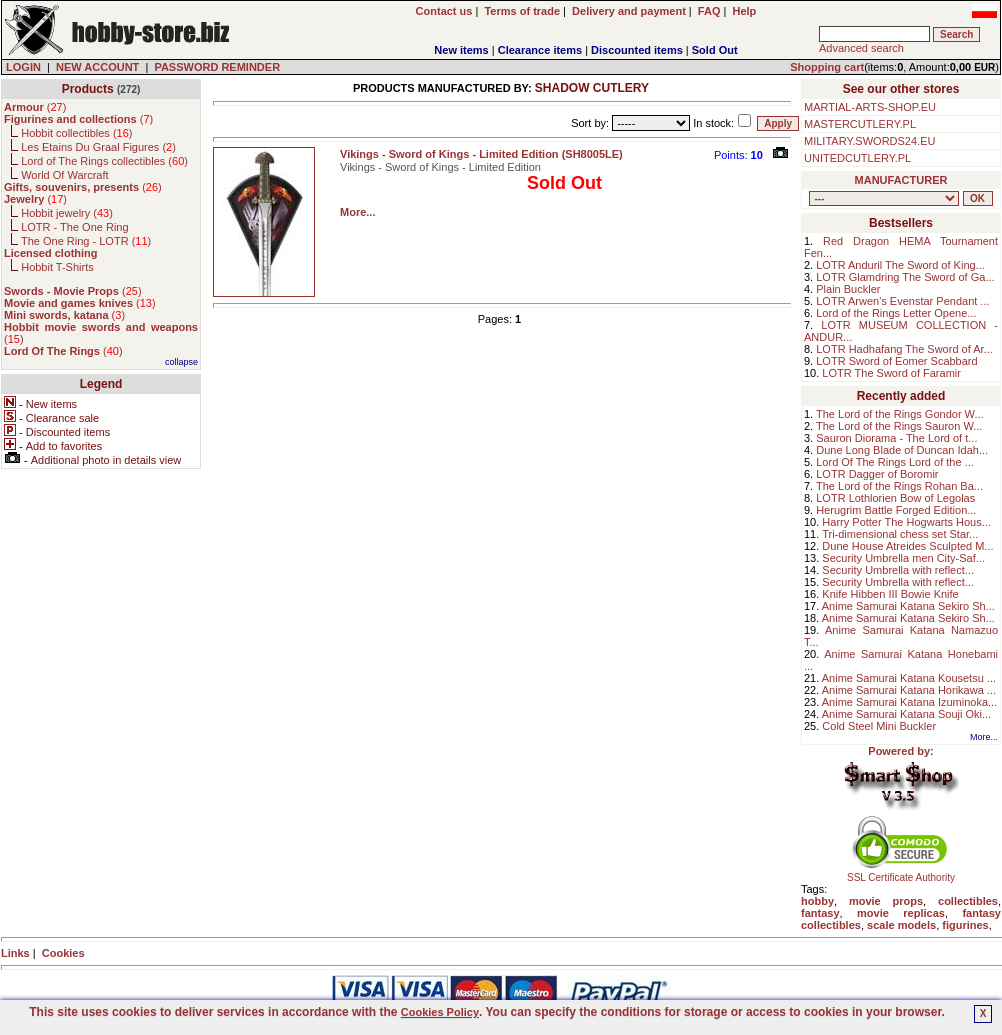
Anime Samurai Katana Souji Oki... (906, 714)
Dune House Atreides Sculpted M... (907, 546)
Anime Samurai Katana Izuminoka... (909, 702)
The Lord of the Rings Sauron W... (899, 426)
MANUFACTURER (901, 180)
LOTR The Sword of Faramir (891, 373)
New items (461, 50)
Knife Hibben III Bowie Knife (890, 594)
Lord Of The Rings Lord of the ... (895, 462)
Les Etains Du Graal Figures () (98, 147)
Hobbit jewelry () (67, 213)
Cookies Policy (440, 1012)
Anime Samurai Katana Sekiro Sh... (908, 606)
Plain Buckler (848, 289)
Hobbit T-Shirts (57, 267)
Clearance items (540, 50)
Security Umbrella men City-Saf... (903, 558)
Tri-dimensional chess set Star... (900, 534)
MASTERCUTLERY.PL (860, 124)
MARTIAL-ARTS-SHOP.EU (870, 107)
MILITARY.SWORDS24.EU (869, 141)
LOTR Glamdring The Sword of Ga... (905, 277)
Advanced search (861, 48)
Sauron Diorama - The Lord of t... (896, 438)
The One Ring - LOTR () (86, 241)
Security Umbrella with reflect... (898, 570)
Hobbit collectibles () (76, 133)
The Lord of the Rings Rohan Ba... (899, 486)
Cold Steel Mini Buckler (879, 726)
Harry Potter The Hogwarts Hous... (906, 522)
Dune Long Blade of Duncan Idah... (902, 450)
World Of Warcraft (64, 175)
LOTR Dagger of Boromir (877, 474)
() (35, 107)
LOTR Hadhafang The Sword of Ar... (904, 349)
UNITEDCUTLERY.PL (857, 158)
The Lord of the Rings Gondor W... (900, 414)
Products (88, 89)
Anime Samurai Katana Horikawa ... (909, 690)
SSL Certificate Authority (901, 873)
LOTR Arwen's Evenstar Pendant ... (902, 301)
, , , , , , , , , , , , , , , (884, 198)
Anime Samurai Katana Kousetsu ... (909, 678)
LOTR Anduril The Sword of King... (900, 265)
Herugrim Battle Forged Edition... (896, 510)
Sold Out (715, 50)
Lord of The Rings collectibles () (104, 161)
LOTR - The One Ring (74, 227)
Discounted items (637, 50)
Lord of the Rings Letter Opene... (896, 313)
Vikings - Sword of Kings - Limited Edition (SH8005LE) (481, 154)
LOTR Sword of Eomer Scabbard (896, 361)
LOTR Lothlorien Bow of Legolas (895, 498)
